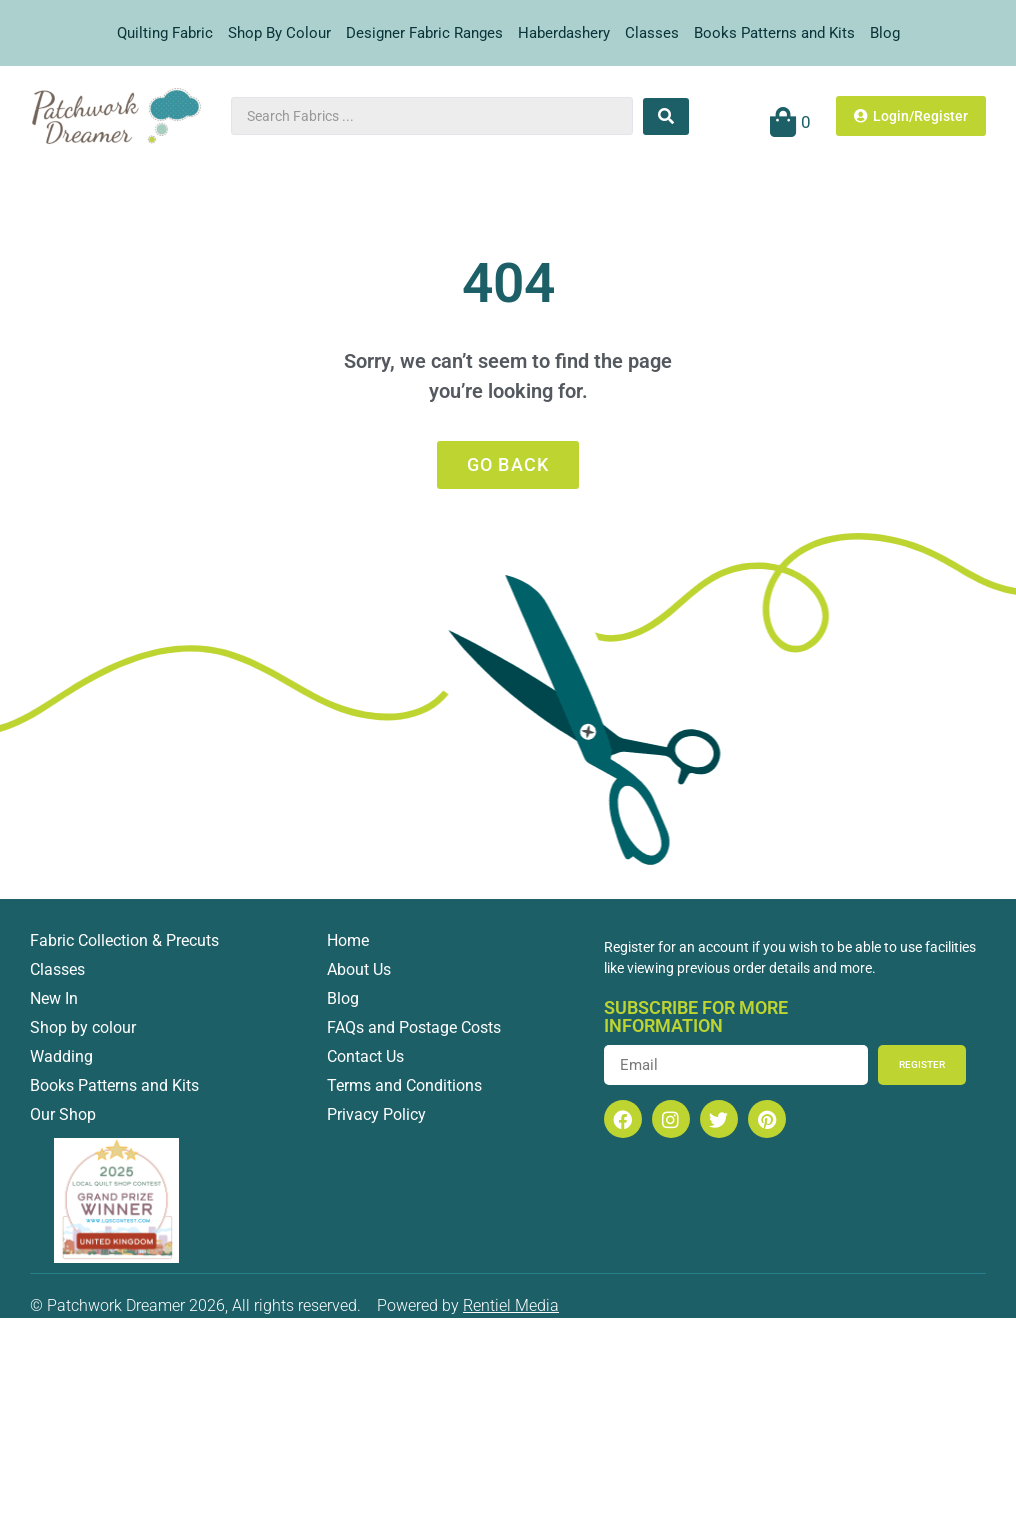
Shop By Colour (279, 33)
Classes (652, 33)
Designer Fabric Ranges (424, 33)
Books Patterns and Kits (774, 33)
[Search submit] (666, 116)
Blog (885, 33)
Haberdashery (564, 33)
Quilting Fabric (165, 33)
